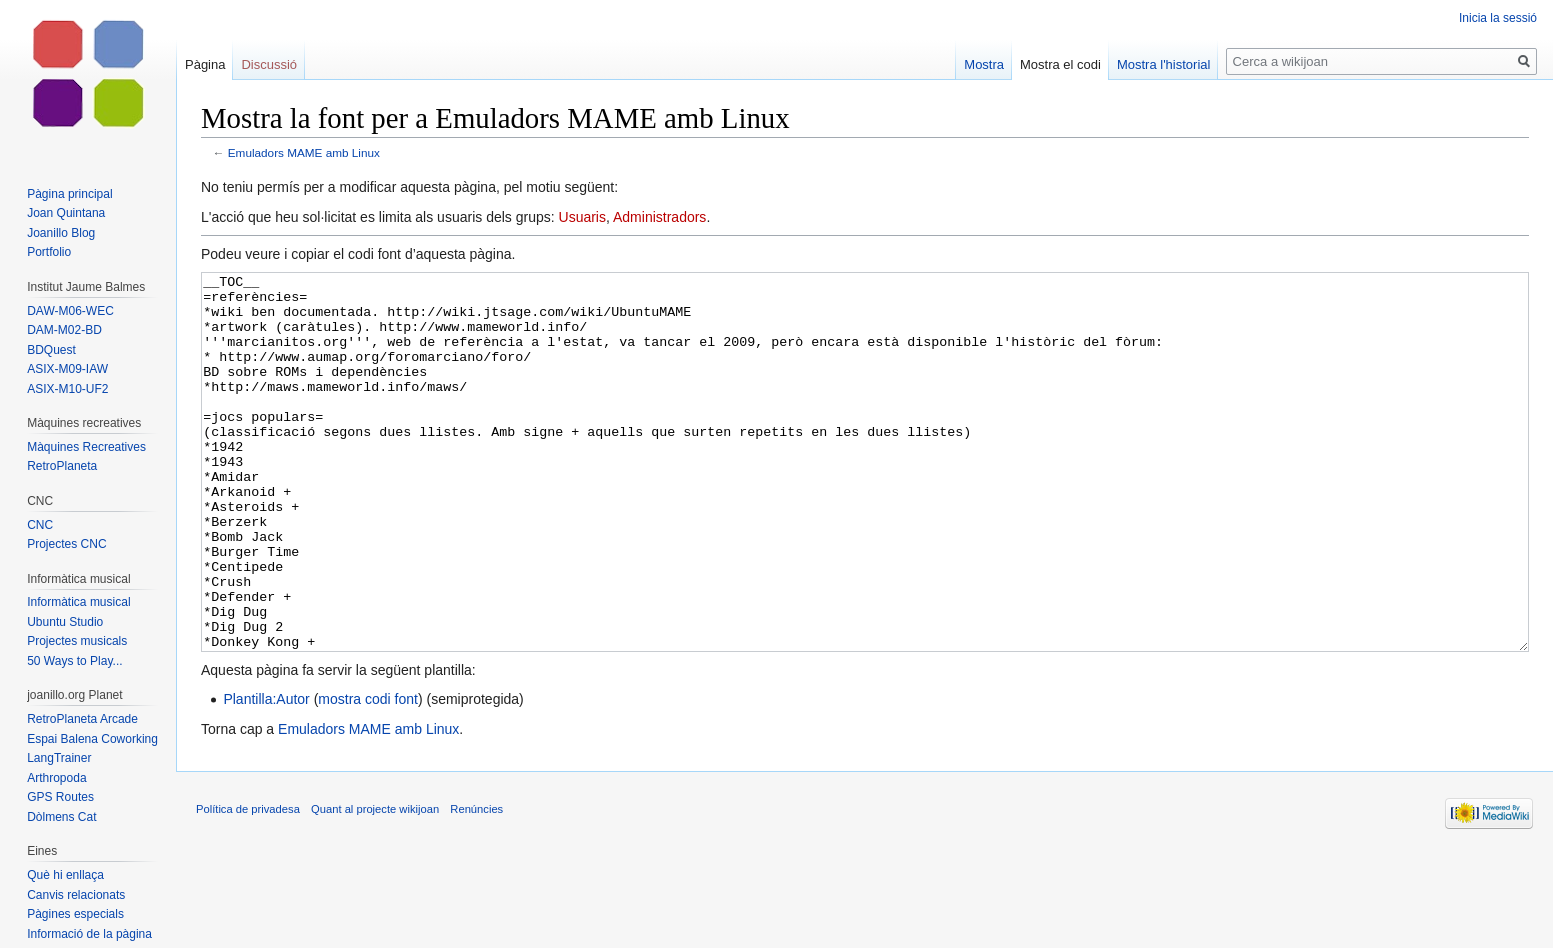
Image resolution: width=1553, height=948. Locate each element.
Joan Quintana (66, 213)
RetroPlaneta (62, 466)
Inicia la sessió (1498, 18)
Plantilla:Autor (266, 774)
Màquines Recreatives (86, 447)
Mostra (984, 64)
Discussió (269, 64)
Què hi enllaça (65, 875)
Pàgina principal (69, 194)
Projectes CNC (66, 544)
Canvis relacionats (76, 895)
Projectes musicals (77, 641)
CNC (40, 525)
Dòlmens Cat (61, 817)
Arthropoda (56, 778)
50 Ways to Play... (74, 661)
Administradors (659, 217)
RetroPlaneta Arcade (82, 719)
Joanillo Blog (61, 233)
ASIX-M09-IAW (67, 369)
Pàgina (205, 64)
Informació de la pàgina (89, 934)
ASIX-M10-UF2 (67, 389)
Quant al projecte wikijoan (375, 884)
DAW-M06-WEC (70, 311)
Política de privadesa (248, 884)
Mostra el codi (1060, 64)
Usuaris (582, 217)
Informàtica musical (78, 602)
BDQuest (51, 350)
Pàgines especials (75, 914)
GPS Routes (60, 797)
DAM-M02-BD (64, 330)
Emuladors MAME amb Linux (304, 152)
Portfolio (49, 252)
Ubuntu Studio (65, 622)
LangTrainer (59, 758)
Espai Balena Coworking (92, 739)
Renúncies (476, 884)
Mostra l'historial (1164, 64)
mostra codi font (368, 774)
